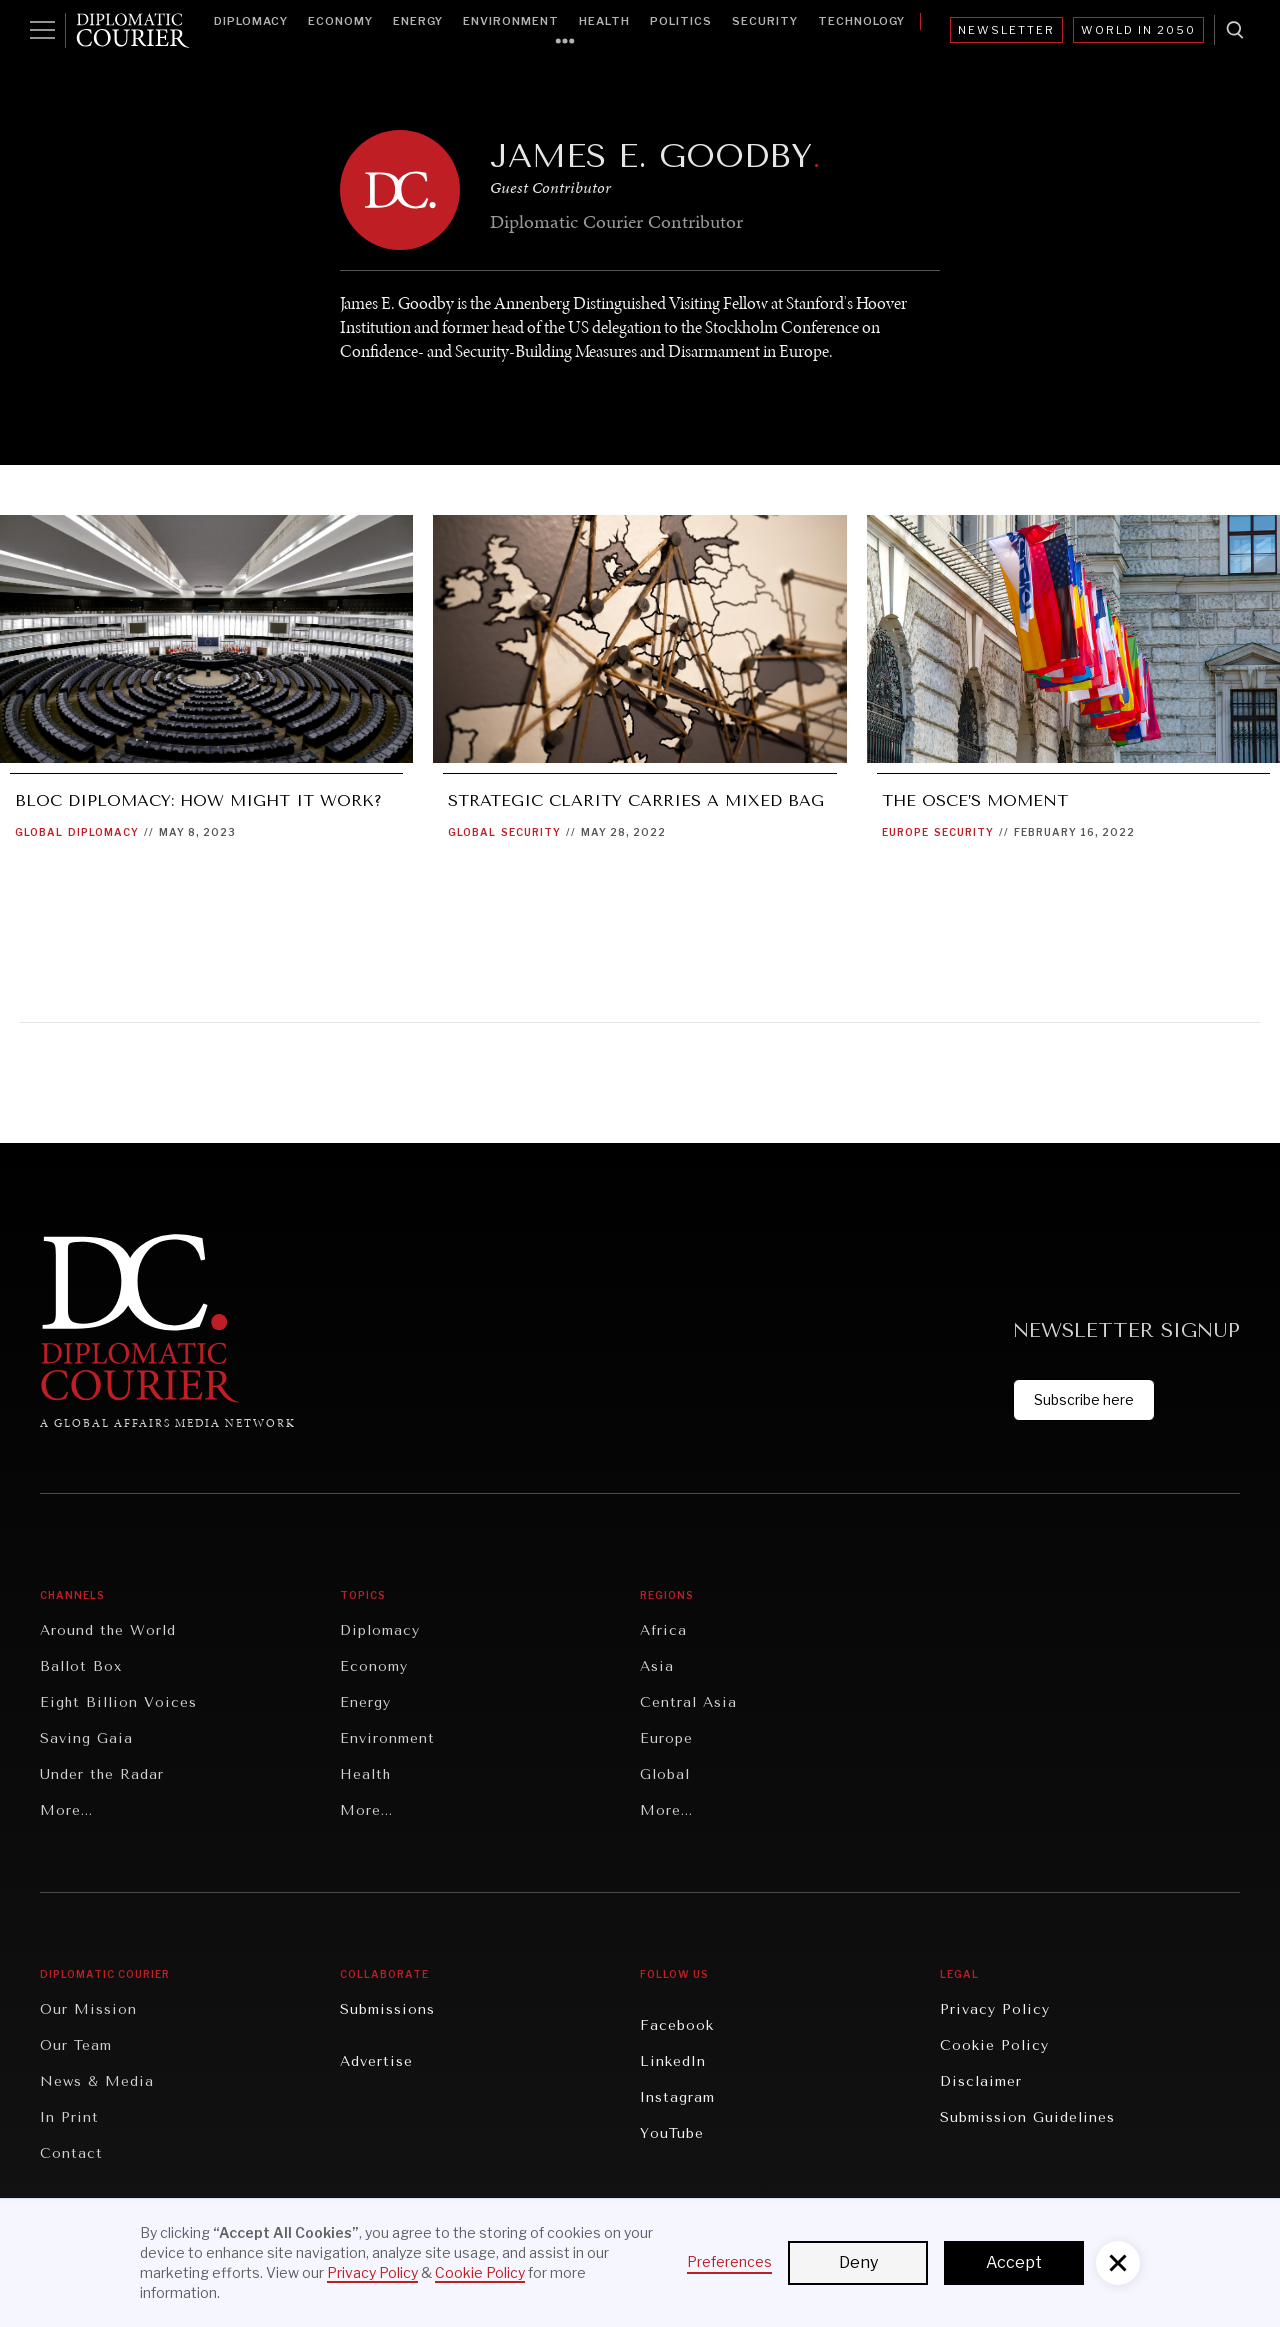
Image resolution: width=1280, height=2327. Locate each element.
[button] (1118, 2263)
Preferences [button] (729, 2261)
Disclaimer (981, 2081)
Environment (511, 21)
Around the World (108, 1630)
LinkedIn (673, 2061)
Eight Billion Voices (118, 1702)
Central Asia (688, 1702)
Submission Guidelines (1027, 2117)
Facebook (677, 2025)
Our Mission (88, 2009)
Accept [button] (1014, 2262)
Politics (681, 21)
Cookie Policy (994, 2045)
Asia (657, 1666)
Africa (663, 1630)
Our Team (76, 2045)
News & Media (97, 2081)
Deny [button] (858, 2262)
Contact (71, 2153)
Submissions (387, 2009)
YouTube (672, 2133)
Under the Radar (102, 1774)
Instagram (677, 2097)
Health (604, 21)
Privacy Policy (995, 2009)
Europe (905, 832)
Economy (340, 21)
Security (765, 21)
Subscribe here (1084, 1399)
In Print (69, 2117)
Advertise (376, 2061)
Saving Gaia (86, 1738)
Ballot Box (81, 1666)
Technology (861, 21)
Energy (418, 21)
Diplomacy (251, 21)
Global (39, 832)
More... (66, 1810)
